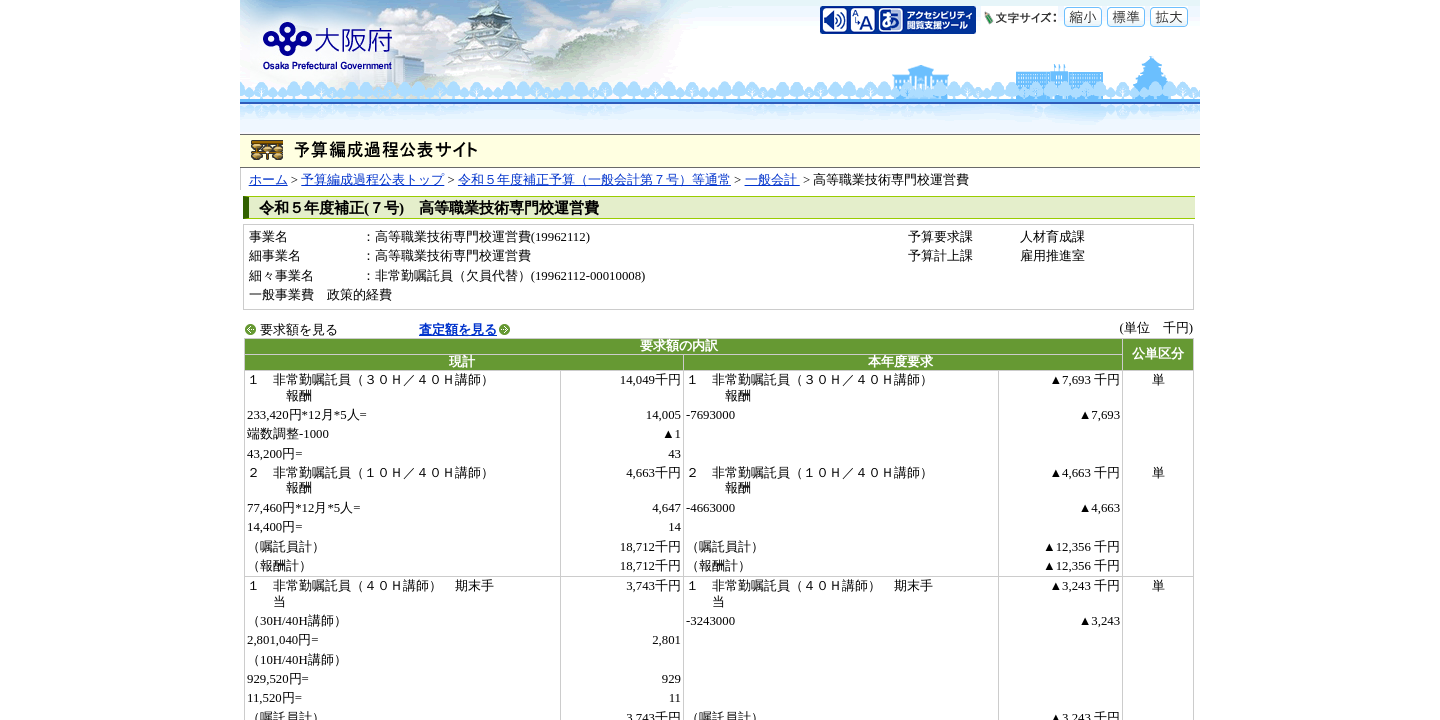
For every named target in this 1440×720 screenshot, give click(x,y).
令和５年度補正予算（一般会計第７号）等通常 (594, 180)
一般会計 (772, 180)
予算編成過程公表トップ (372, 180)
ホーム (268, 180)
